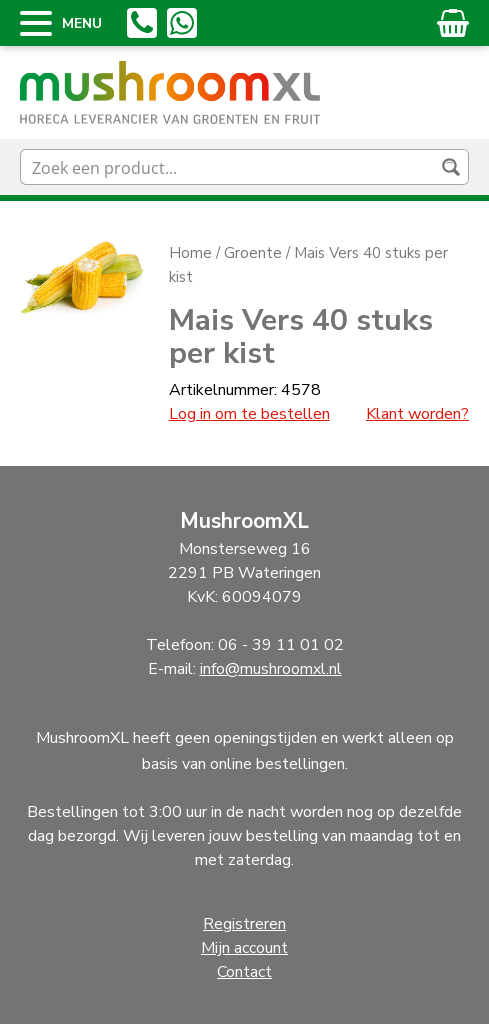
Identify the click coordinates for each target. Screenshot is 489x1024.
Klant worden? (417, 414)
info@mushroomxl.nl (271, 669)
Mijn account (244, 948)
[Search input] (228, 167)
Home (190, 253)
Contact (244, 972)
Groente (253, 253)
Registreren (244, 924)
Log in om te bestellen (249, 414)
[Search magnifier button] (451, 167)
